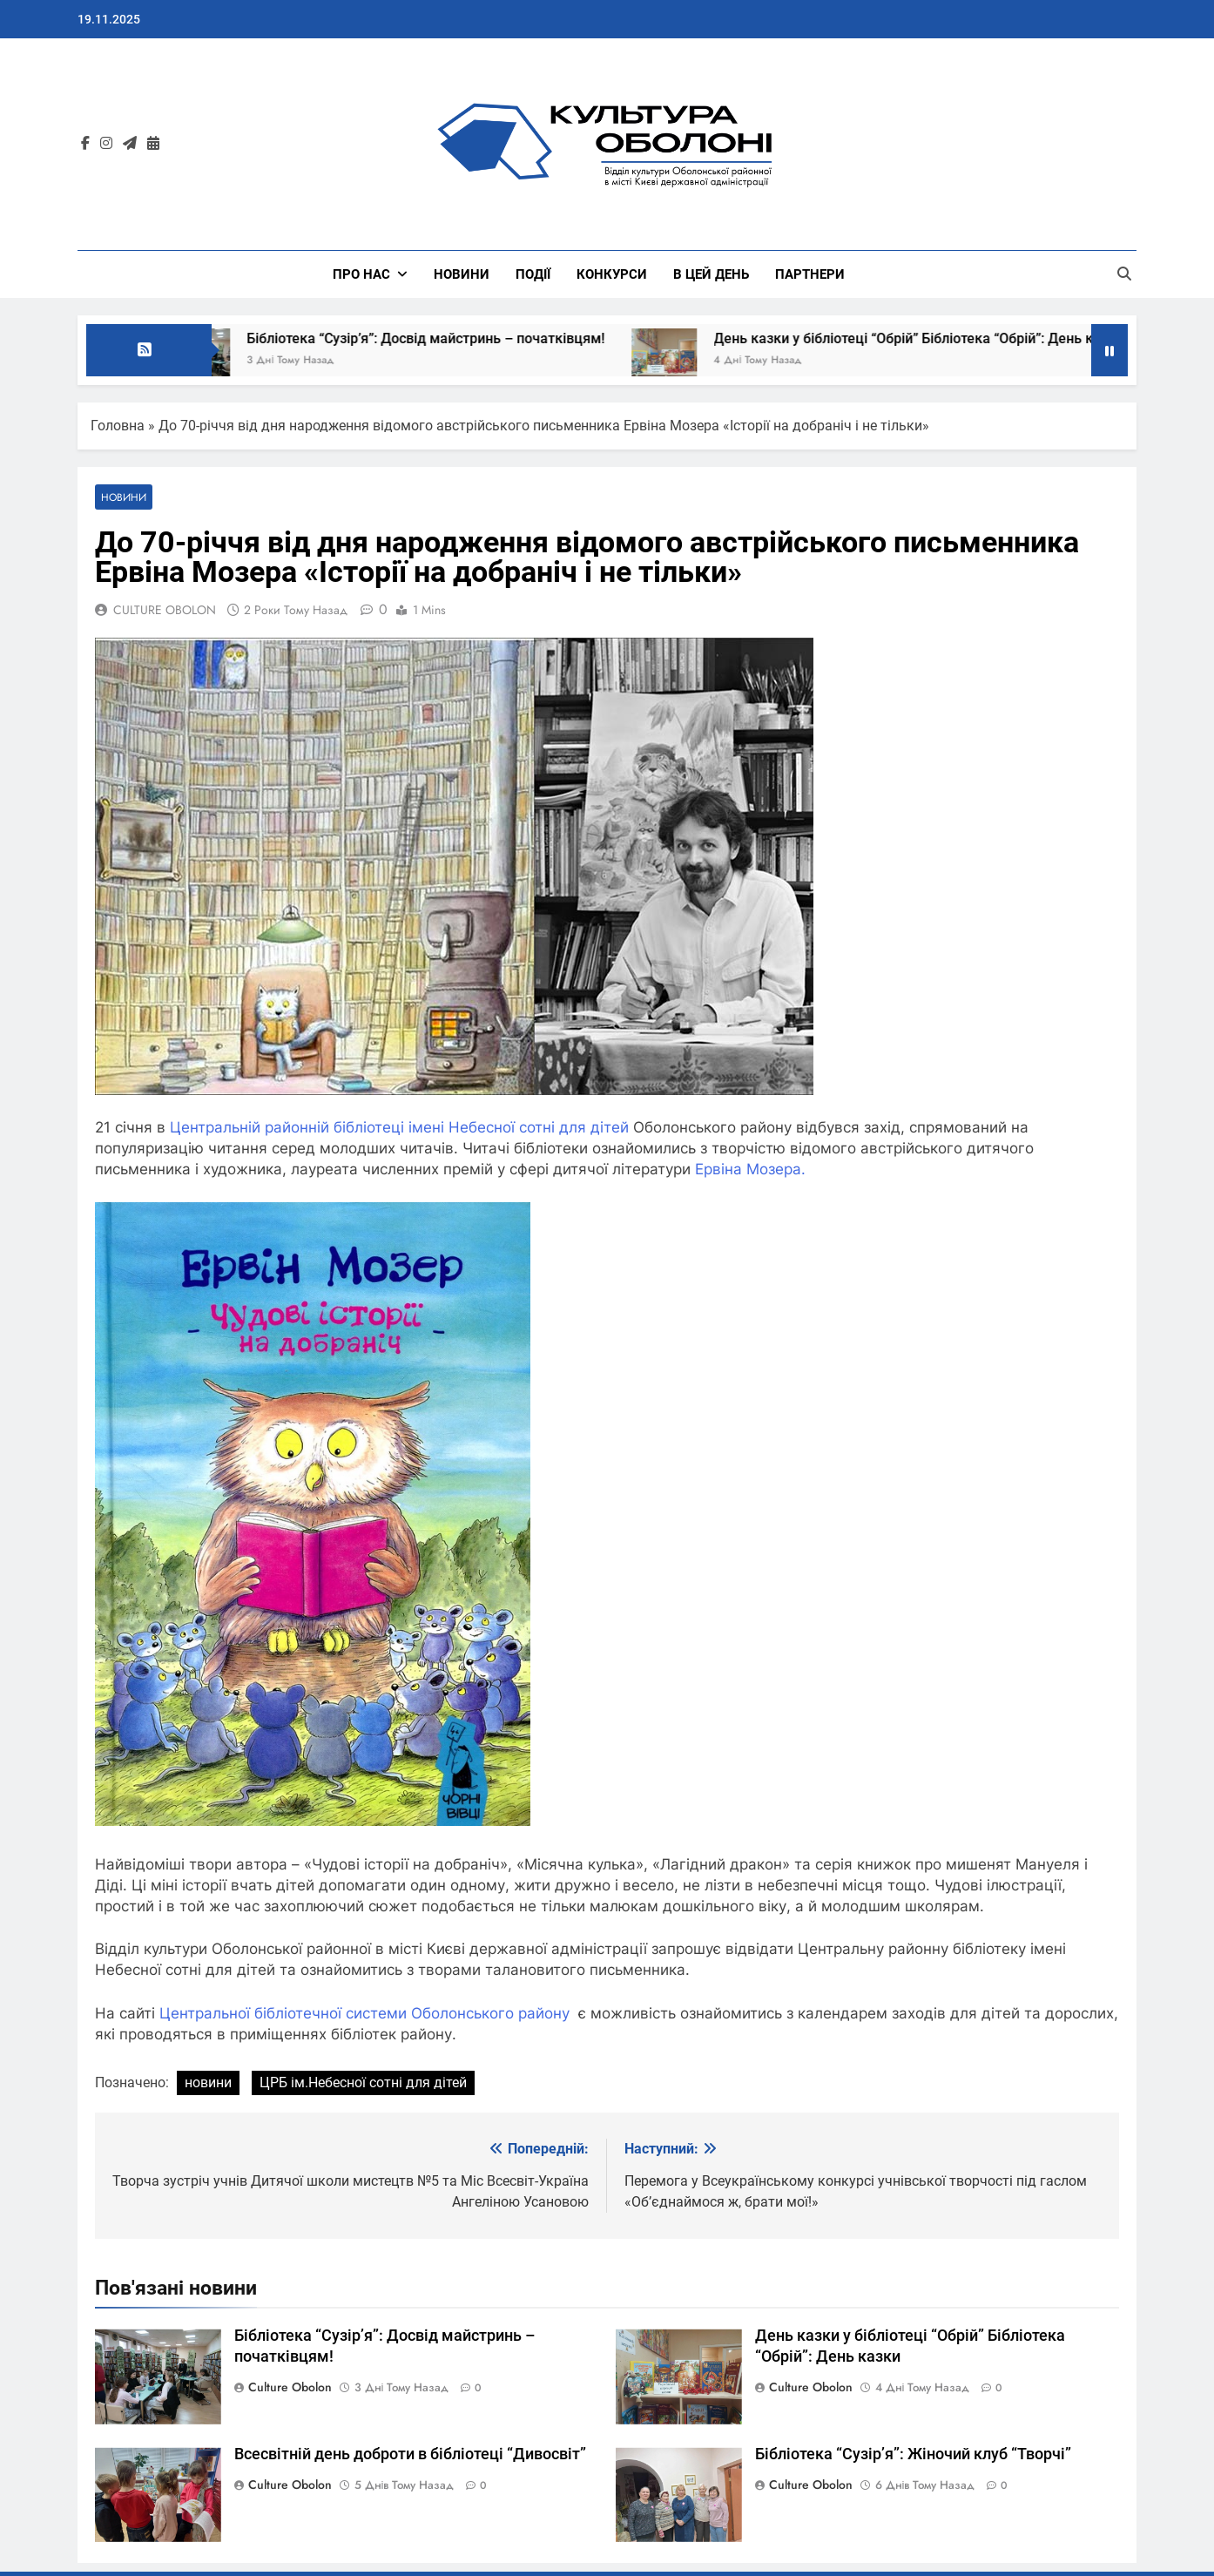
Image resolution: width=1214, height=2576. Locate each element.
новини (208, 2082)
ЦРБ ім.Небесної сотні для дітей (363, 2082)
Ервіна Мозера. (750, 1169)
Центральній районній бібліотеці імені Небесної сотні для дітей (401, 1127)
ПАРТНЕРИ (810, 274)
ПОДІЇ (533, 274)
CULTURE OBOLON (164, 610)
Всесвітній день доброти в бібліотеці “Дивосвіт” (410, 2454)
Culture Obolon (290, 2387)
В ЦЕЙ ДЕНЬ (711, 274)
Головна (118, 425)
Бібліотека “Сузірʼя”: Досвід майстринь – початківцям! (445, 338)
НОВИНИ (461, 274)
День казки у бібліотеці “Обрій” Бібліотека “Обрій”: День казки (937, 338)
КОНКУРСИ (612, 274)
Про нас (361, 274)
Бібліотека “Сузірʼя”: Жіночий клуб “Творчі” (913, 2454)
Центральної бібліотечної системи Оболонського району (362, 2013)
